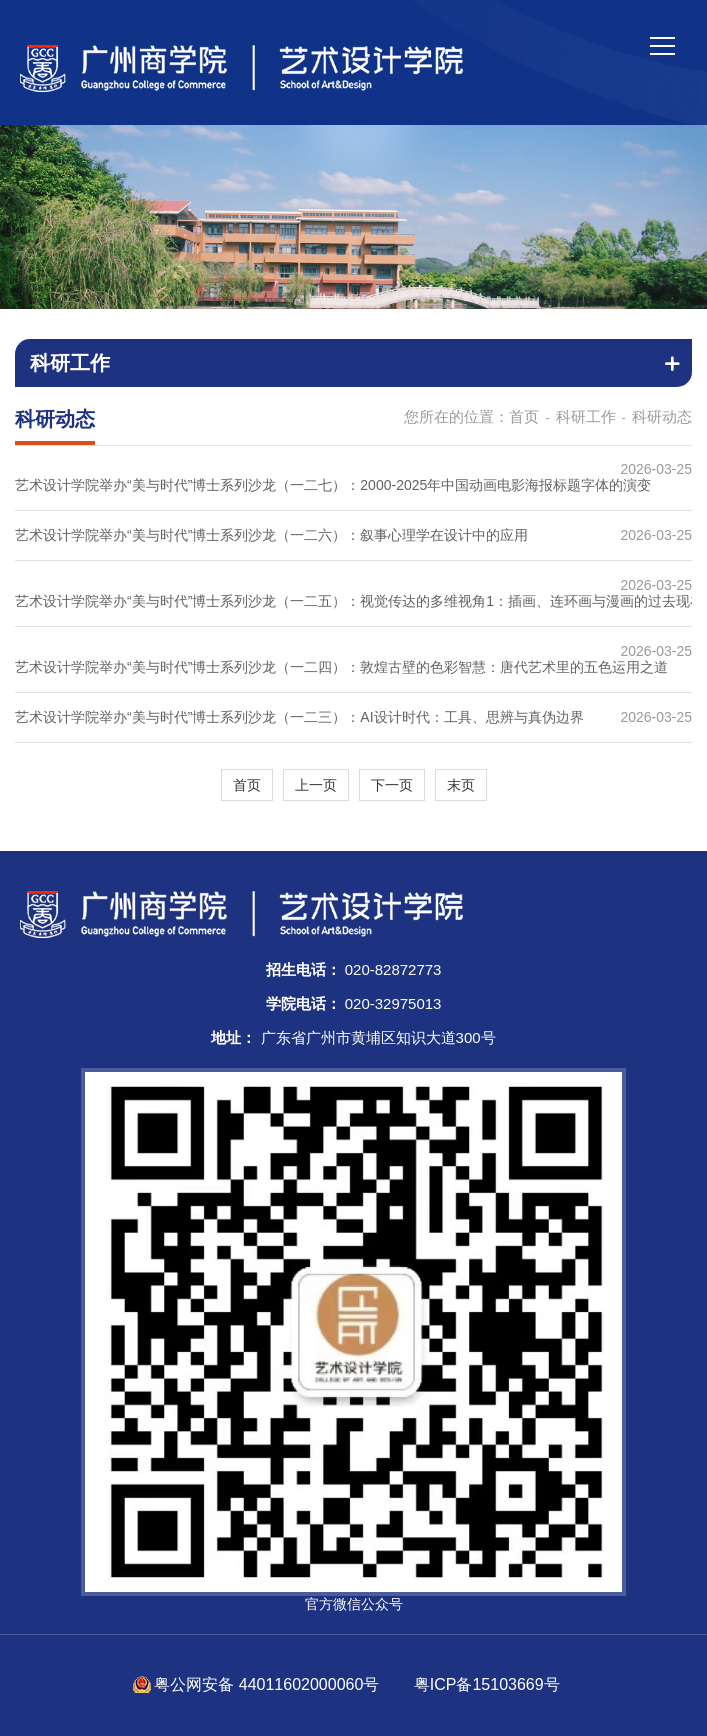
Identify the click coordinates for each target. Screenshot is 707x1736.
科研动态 (662, 416)
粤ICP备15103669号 (487, 1684)
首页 (524, 416)
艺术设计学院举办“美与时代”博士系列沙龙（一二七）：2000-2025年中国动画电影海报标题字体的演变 (333, 485)
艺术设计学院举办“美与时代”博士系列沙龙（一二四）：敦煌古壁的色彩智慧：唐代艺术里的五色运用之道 (341, 667)
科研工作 (586, 416)
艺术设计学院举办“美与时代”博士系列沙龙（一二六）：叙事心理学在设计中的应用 (271, 535)
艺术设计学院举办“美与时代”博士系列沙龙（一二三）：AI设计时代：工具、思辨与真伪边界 (299, 717)
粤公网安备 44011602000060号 (268, 1684)
